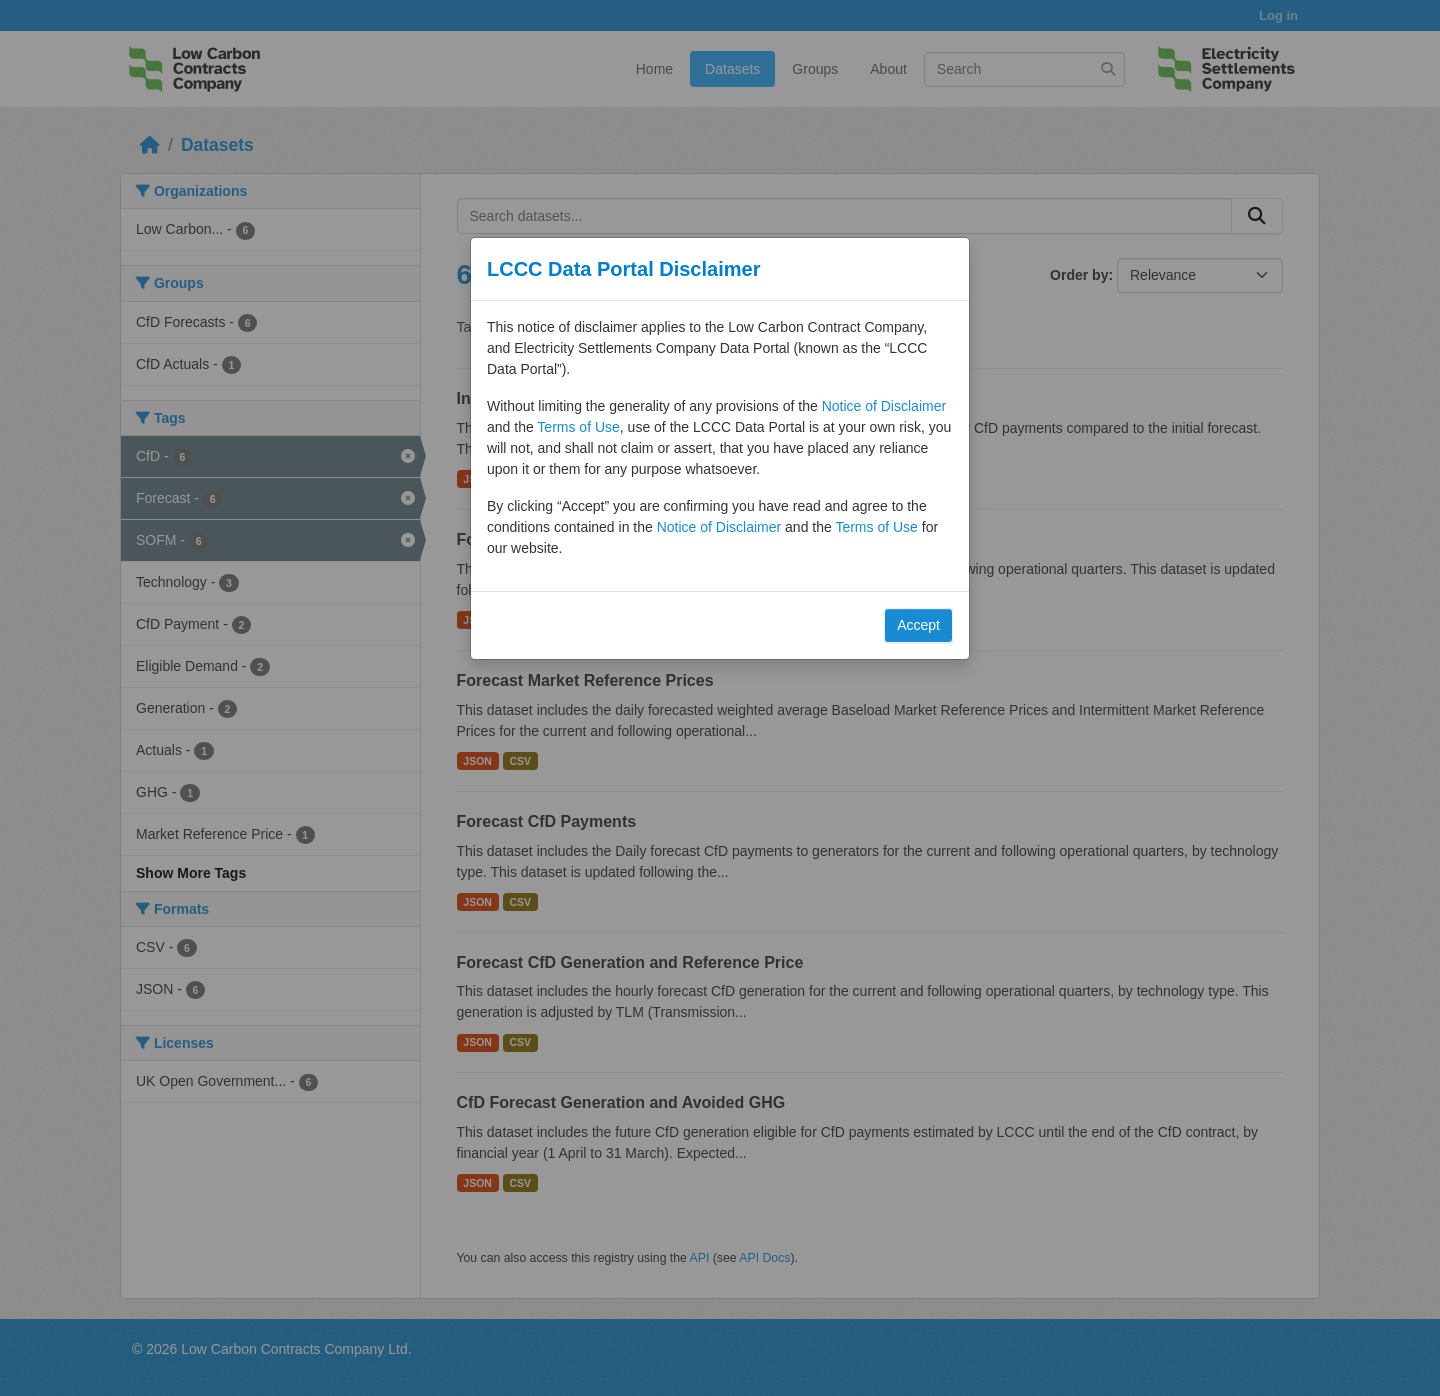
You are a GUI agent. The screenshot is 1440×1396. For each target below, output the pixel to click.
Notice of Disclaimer (884, 406)
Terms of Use (578, 427)
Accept (918, 625)
